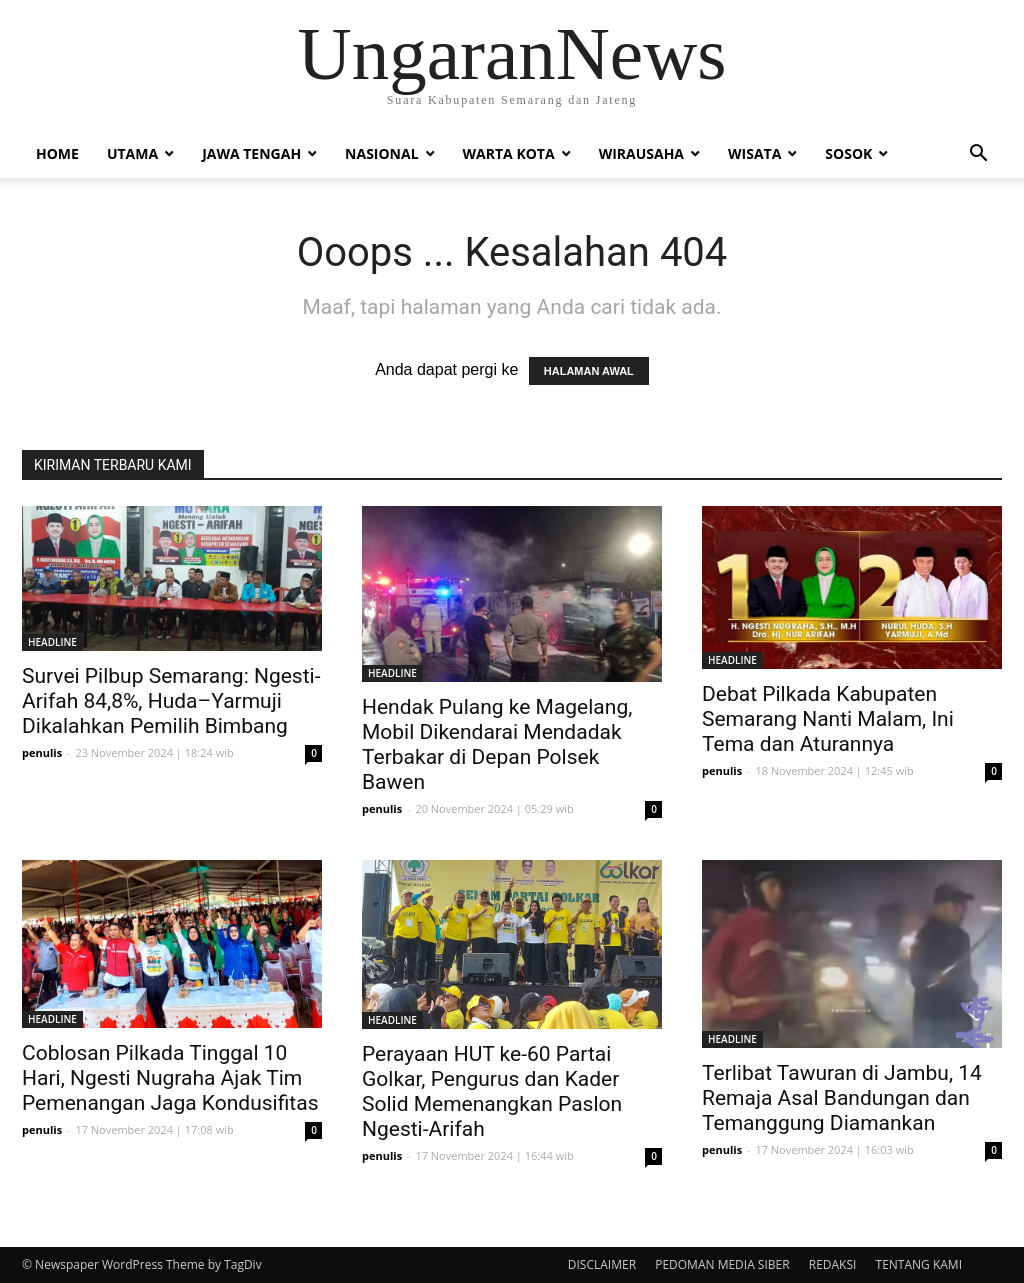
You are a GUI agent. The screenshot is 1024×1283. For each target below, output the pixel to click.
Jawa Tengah (251, 153)
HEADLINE (52, 642)
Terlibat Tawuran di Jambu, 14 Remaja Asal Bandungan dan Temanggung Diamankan (842, 1098)
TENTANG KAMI (919, 1264)
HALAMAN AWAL (589, 371)
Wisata (754, 153)
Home (57, 153)
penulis (42, 752)
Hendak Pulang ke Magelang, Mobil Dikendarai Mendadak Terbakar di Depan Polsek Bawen (497, 744)
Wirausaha (641, 153)
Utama (132, 153)
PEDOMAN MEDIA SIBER (722, 1264)
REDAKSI (833, 1264)
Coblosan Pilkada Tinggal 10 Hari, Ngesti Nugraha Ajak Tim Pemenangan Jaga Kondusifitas (170, 1078)
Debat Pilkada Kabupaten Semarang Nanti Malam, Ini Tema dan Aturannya (828, 719)
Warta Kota (509, 153)
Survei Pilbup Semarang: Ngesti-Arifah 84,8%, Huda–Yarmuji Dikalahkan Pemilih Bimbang (171, 701)
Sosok (848, 153)
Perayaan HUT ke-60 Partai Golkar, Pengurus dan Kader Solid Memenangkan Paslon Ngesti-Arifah (492, 1091)
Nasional (381, 153)
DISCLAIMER (602, 1264)
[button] (978, 155)
